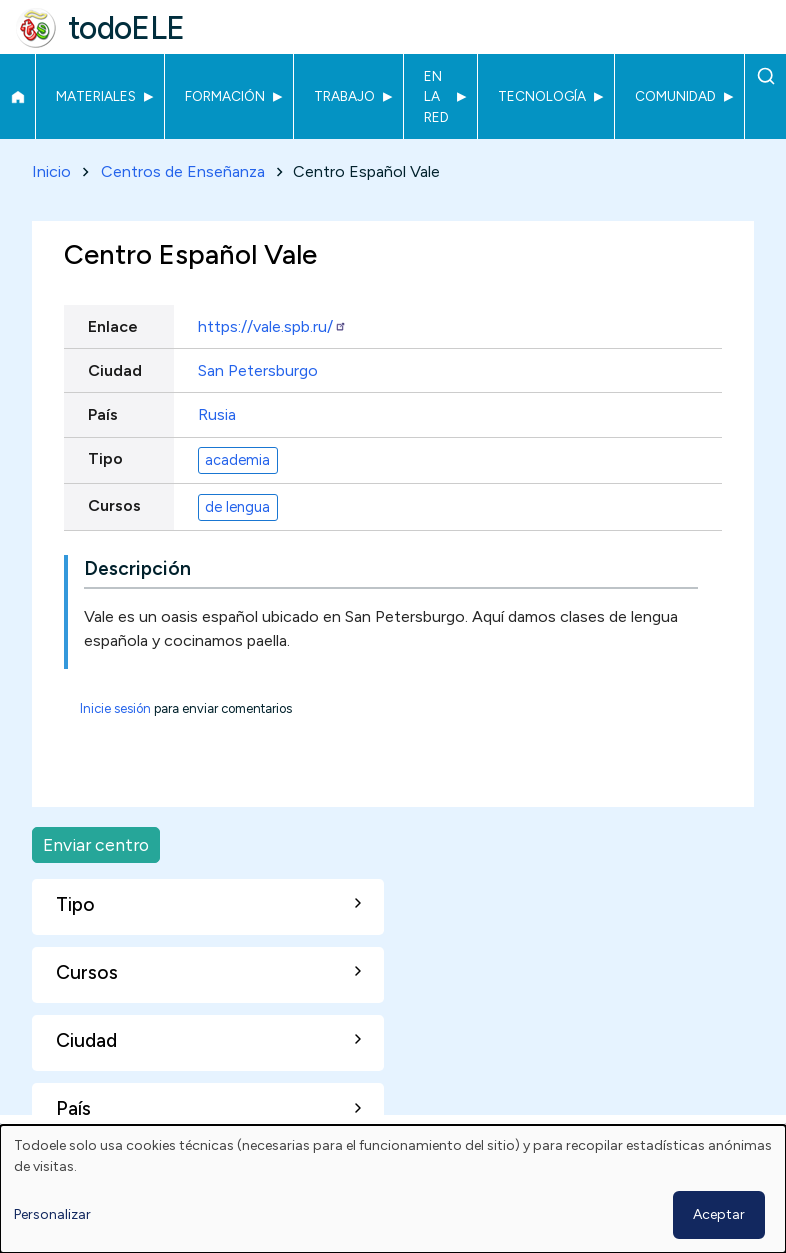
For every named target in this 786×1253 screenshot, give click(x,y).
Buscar (765, 76)
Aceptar (719, 1214)
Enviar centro (96, 844)
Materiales (96, 96)
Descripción (137, 569)
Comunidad (675, 96)
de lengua (237, 507)
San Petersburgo (258, 370)
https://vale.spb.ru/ (272, 326)
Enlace (113, 326)
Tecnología (542, 96)
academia (237, 460)
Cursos (114, 505)
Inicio (17, 97)
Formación (225, 96)
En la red (436, 96)
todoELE (126, 28)
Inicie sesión (115, 709)
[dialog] (393, 1189)
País (103, 414)
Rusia (217, 414)
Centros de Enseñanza (183, 171)
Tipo (105, 458)
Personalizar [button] (52, 1214)
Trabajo (344, 96)
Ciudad (115, 370)
